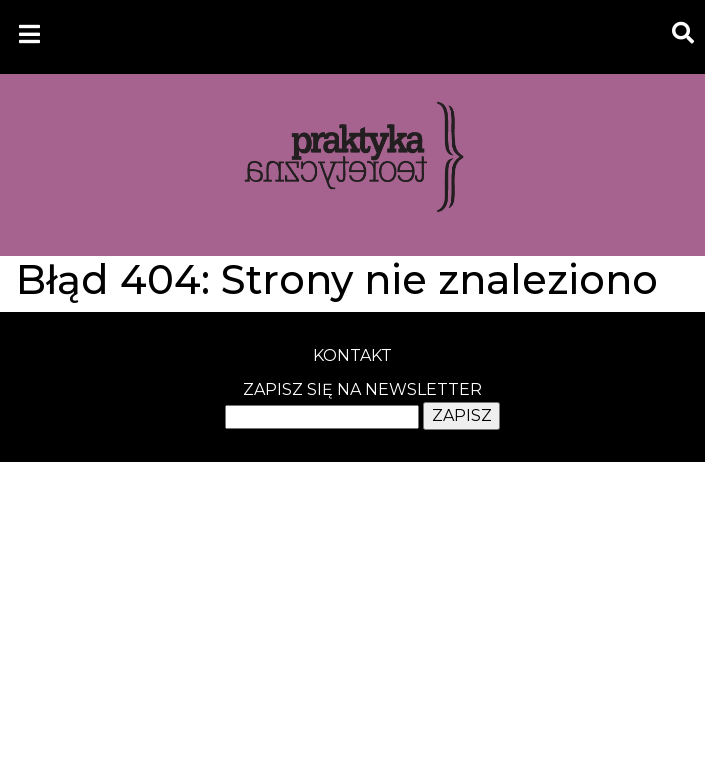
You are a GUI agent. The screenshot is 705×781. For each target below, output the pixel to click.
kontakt (352, 355)
